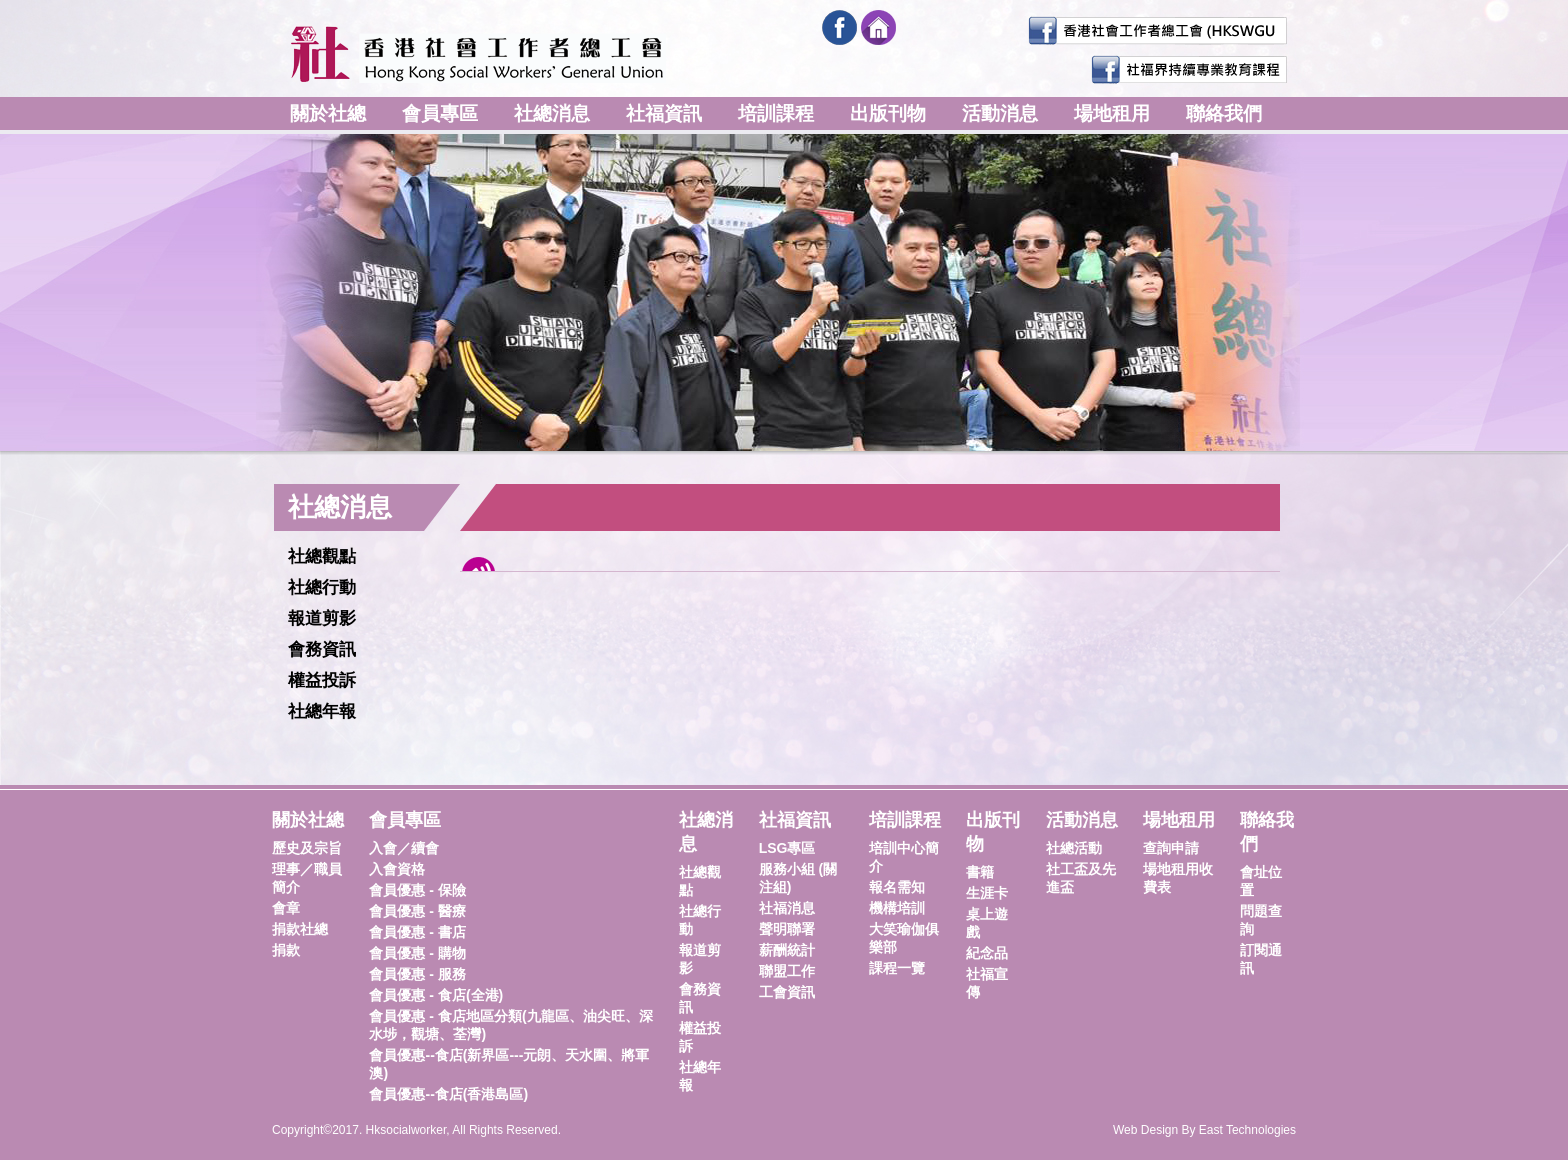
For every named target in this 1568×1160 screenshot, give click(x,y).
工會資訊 (787, 992)
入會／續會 (404, 848)
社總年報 (322, 711)
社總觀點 (322, 556)
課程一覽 (897, 968)
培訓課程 (776, 113)
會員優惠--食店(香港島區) (448, 1094)
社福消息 (787, 908)
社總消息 (552, 113)
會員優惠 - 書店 (417, 932)
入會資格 (397, 869)
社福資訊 (664, 113)
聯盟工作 (787, 971)
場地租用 (1112, 113)
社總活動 (1074, 848)
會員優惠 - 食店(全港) (436, 995)
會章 (286, 908)
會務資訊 (322, 649)
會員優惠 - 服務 (417, 974)
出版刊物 (888, 113)
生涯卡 (987, 893)
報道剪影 (322, 618)
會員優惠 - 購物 (417, 953)
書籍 (980, 872)
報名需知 (897, 887)
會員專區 (440, 113)
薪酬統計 (787, 950)
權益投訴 (322, 680)
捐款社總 (300, 929)
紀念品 (987, 953)
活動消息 (1000, 113)
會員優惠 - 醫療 (417, 911)
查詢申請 (1171, 848)
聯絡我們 (1224, 113)
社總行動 (322, 587)
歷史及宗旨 (307, 848)
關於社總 (328, 113)
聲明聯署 (787, 929)
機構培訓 (897, 908)
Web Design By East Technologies (1204, 1130)
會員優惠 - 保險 (417, 890)
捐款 (286, 950)
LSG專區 (787, 848)
